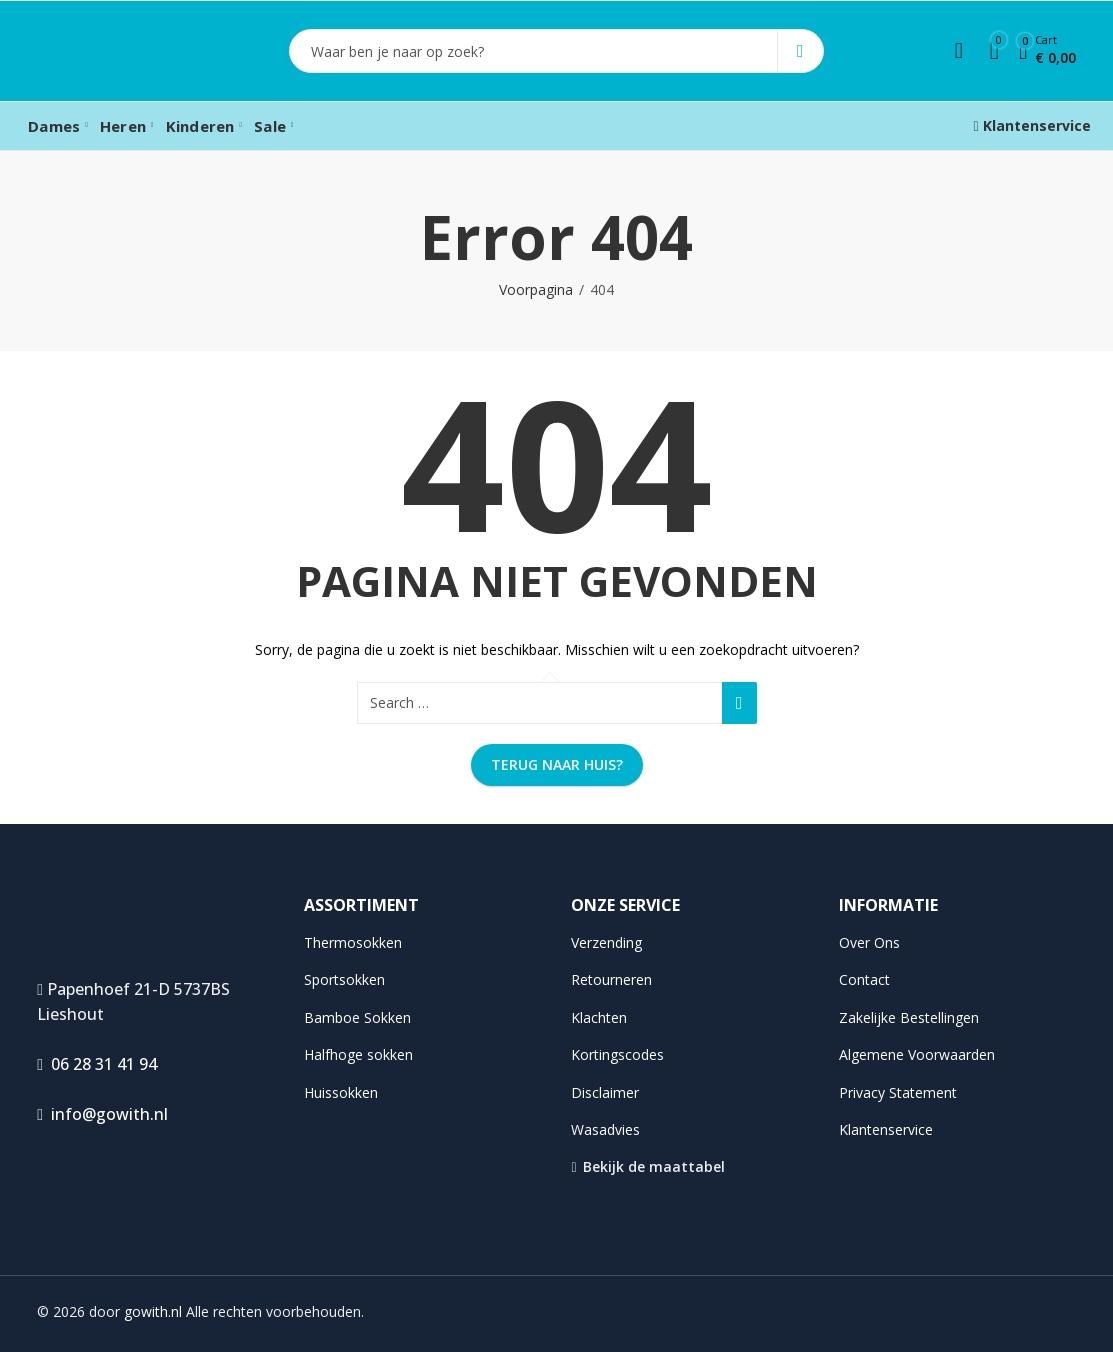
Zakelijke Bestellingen (909, 1017)
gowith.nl (153, 1311)
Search (800, 51)
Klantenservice (1032, 125)
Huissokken (341, 1092)
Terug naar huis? (557, 764)
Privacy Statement (898, 1092)
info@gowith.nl (102, 1114)
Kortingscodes (617, 1054)
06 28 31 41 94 (97, 1064)
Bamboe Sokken (357, 1017)
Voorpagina (536, 289)
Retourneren (611, 979)
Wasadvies (605, 1129)
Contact (864, 979)
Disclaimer (605, 1092)
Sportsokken (344, 979)
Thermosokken (353, 942)
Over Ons (869, 942)
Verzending (606, 942)
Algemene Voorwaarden (917, 1054)
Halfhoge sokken (358, 1054)
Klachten (599, 1017)
